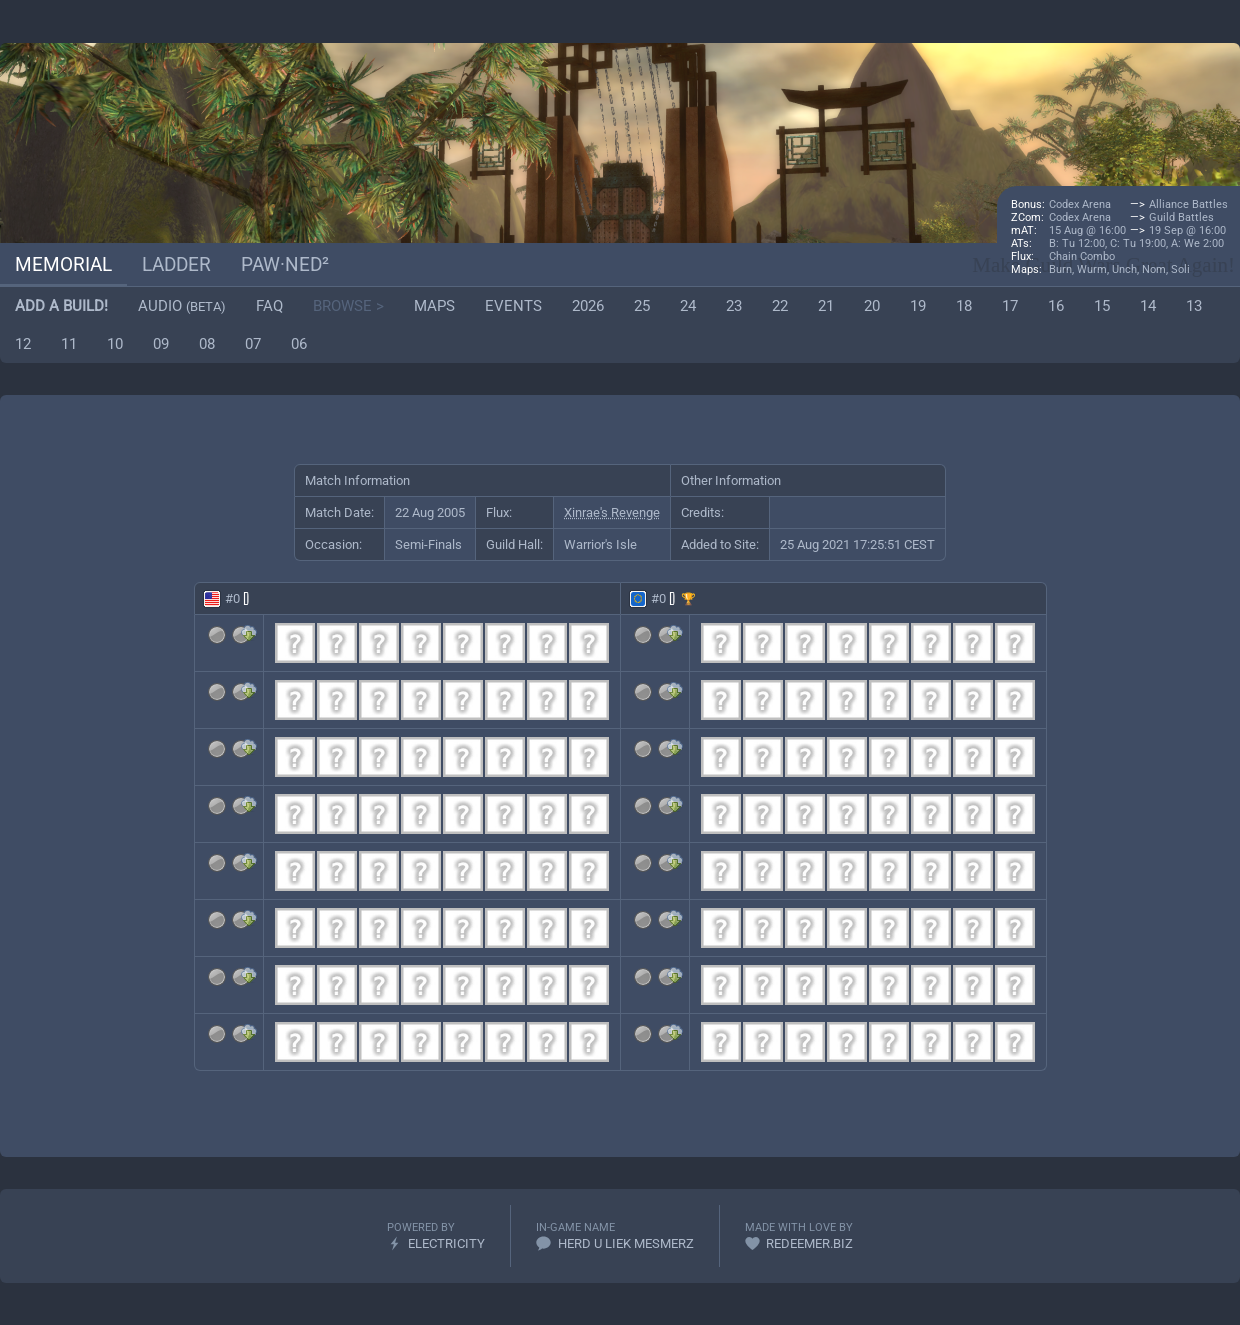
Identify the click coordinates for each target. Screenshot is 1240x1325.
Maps (434, 306)
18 (964, 306)
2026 (588, 306)
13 (1194, 306)
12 (23, 344)
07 (253, 344)
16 (1056, 306)
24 (688, 306)
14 (1148, 306)
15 (1102, 306)
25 (642, 306)
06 (299, 344)
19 (918, 306)
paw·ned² (285, 264)
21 (826, 306)
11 (69, 344)
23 (734, 306)
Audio (182, 306)
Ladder (176, 264)
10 (115, 344)
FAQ (269, 306)
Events (513, 306)
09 (161, 344)
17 (1010, 306)
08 (207, 344)
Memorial (63, 264)
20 (872, 306)
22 (780, 306)
